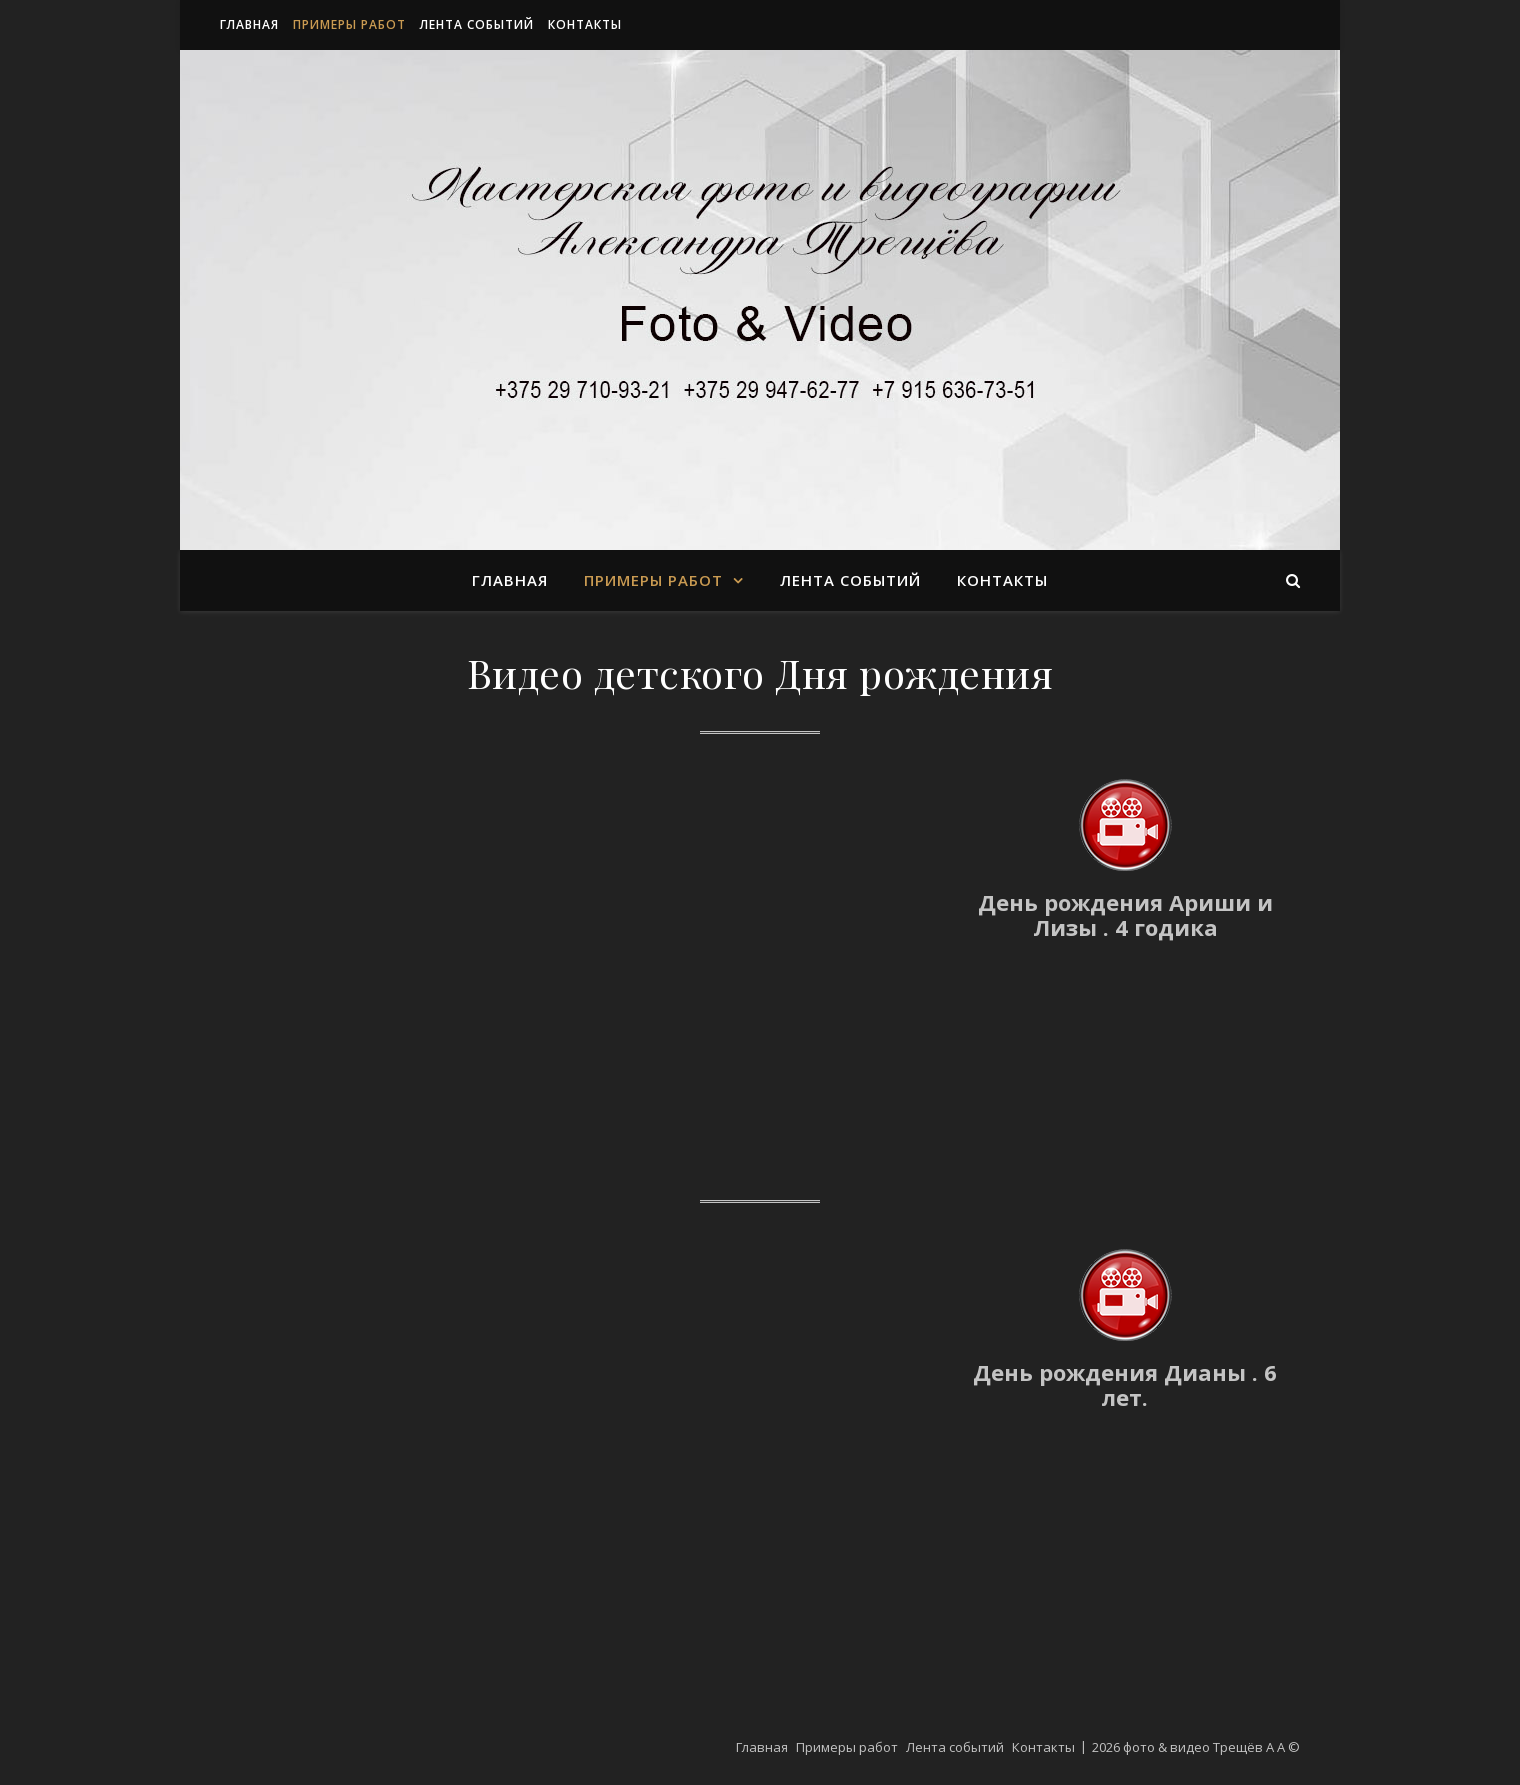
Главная (249, 24)
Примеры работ (349, 24)
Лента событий (477, 24)
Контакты (585, 24)
